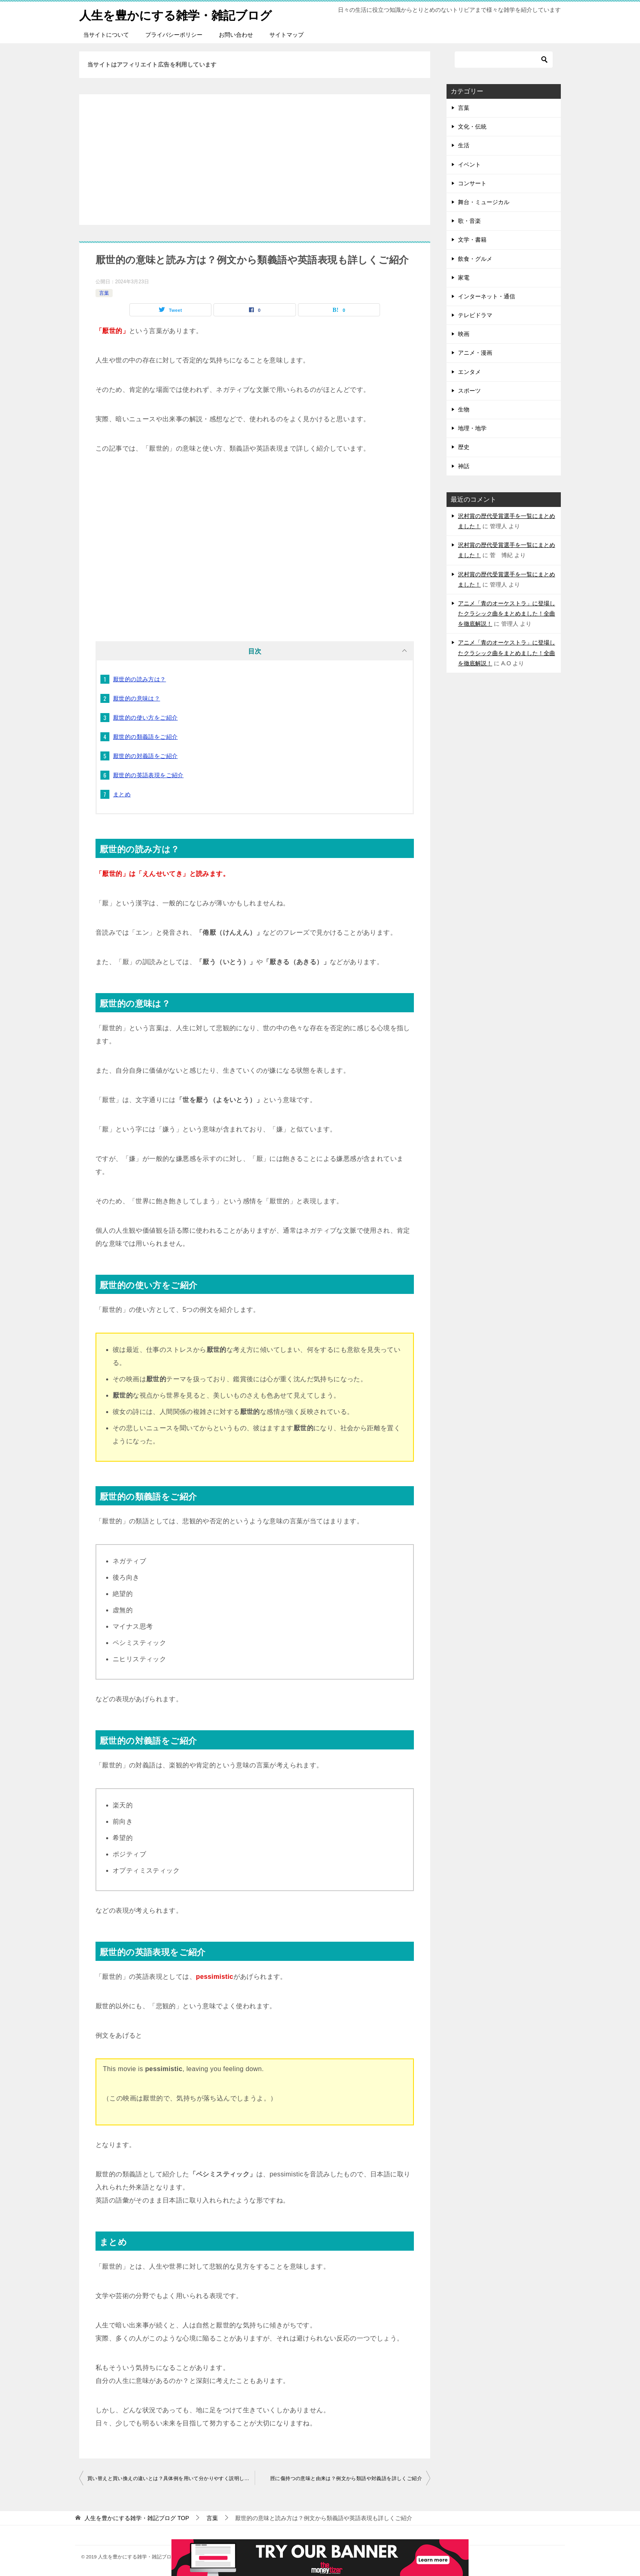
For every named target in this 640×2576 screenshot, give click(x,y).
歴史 (463, 447)
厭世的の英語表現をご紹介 (148, 775)
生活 (463, 145)
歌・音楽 (469, 221)
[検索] (504, 59)
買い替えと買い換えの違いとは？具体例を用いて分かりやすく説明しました (171, 2478)
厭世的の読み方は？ (139, 679)
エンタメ (469, 372)
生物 (463, 409)
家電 (463, 277)
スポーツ (469, 390)
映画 (463, 334)
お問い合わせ (236, 34)
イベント (469, 164)
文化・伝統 (472, 126)
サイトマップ (286, 34)
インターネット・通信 (486, 296)
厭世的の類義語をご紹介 (145, 736)
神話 (463, 466)
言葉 (104, 293)
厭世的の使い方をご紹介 (145, 717)
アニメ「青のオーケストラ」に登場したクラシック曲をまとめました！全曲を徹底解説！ (506, 613)
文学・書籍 (472, 239)
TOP (136, 2518)
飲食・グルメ (475, 259)
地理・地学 (472, 428)
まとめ (122, 794)
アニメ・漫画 (475, 352)
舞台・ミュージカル (483, 202)
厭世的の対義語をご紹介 (145, 756)
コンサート (472, 183)
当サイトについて (106, 34)
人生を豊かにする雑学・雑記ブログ (178, 14)
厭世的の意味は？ (136, 698)
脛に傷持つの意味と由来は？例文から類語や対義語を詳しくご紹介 (346, 2478)
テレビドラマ (475, 315)
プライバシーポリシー (173, 34)
